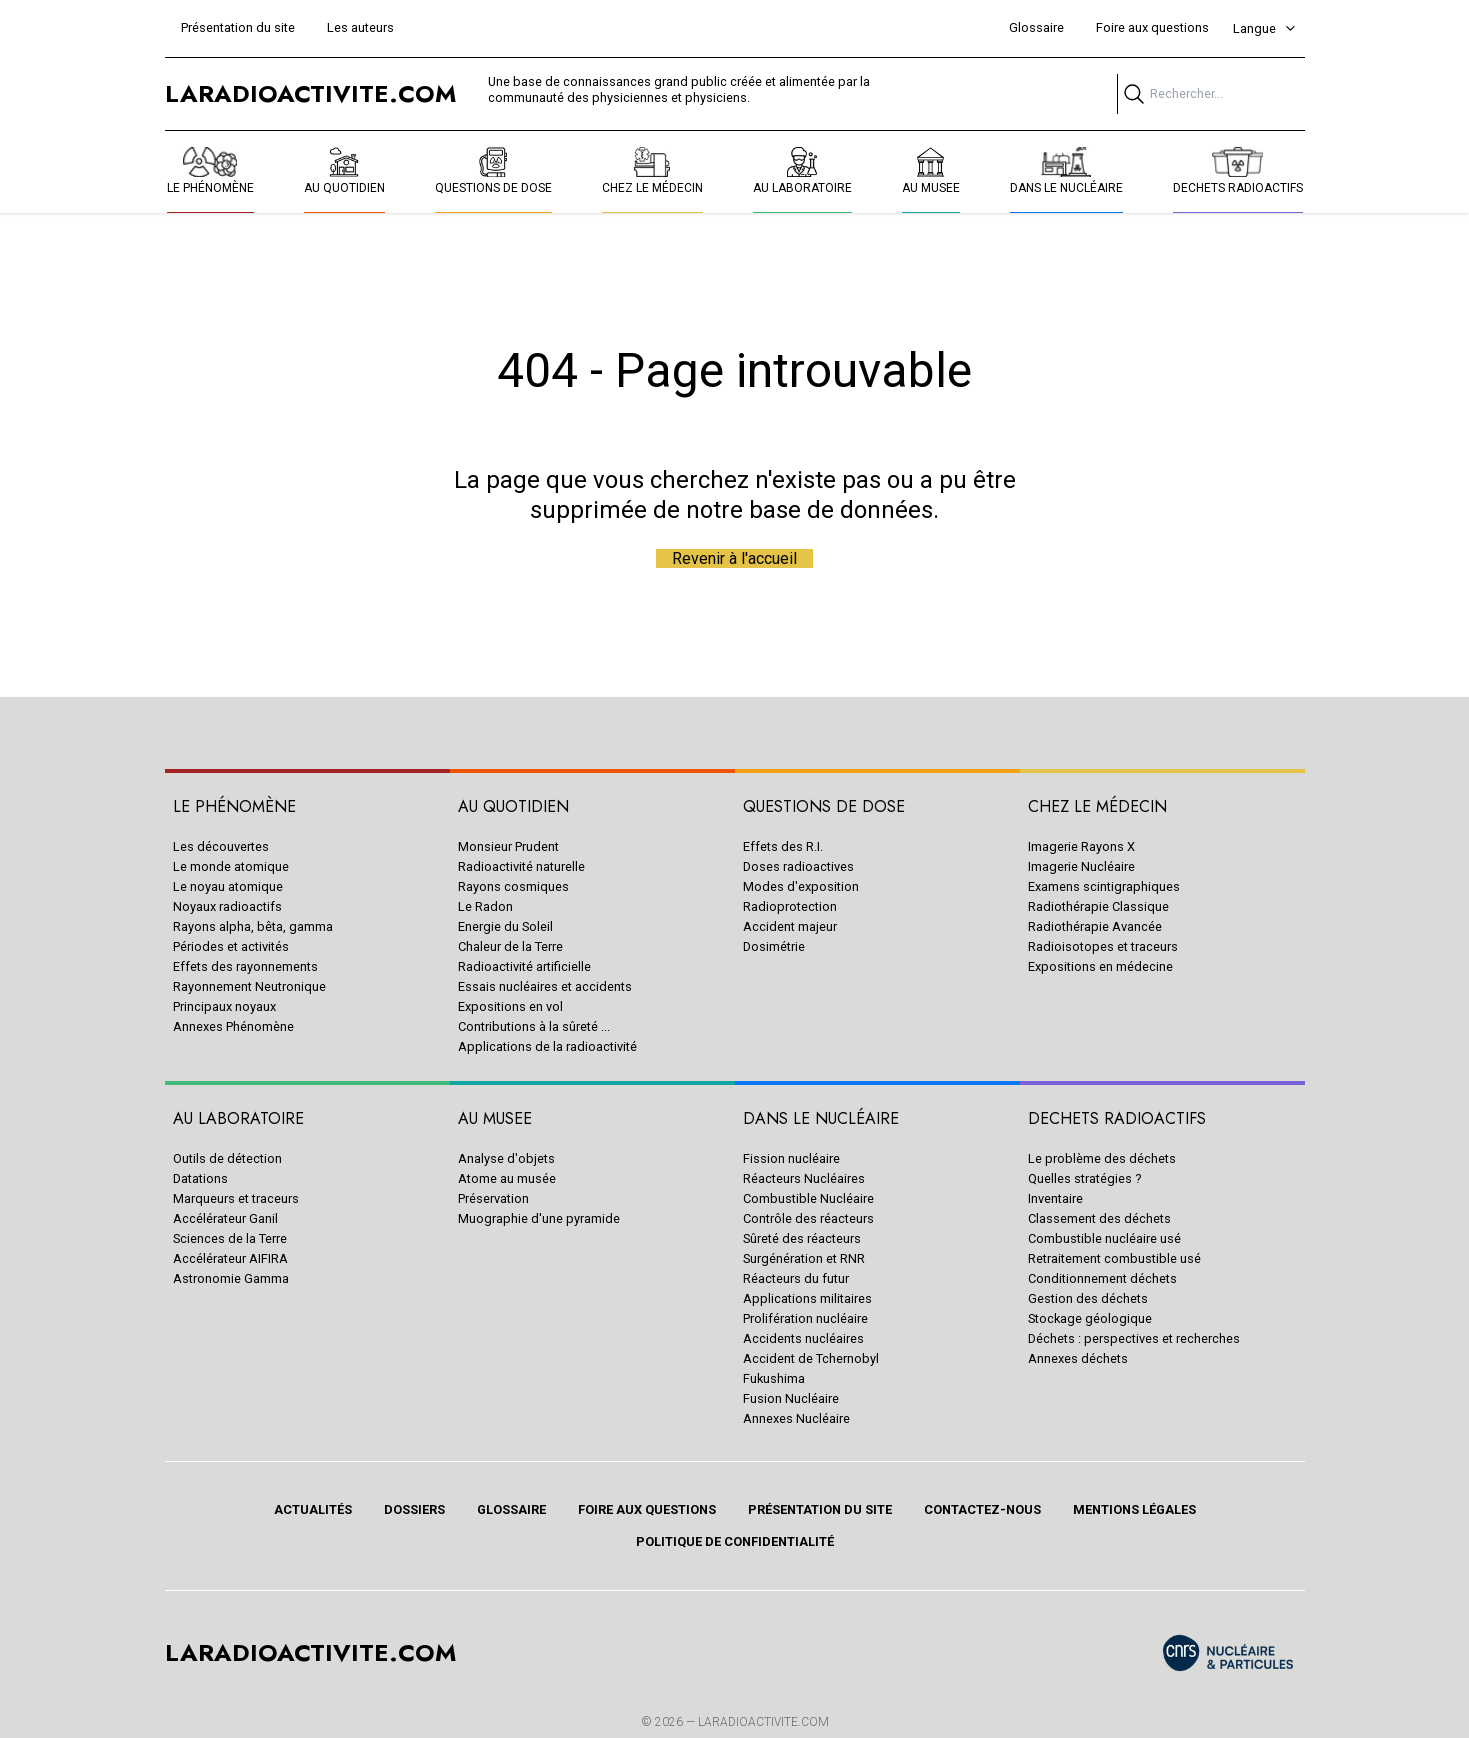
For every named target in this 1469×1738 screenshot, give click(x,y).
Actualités (313, 1509)
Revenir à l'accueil (734, 558)
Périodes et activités (231, 946)
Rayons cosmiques (513, 886)
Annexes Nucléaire (796, 1418)
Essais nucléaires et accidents (545, 986)
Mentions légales (1134, 1509)
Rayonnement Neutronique (249, 986)
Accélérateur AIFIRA (230, 1258)
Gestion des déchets (1088, 1298)
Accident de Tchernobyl (811, 1358)
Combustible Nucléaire (808, 1198)
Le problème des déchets (1102, 1158)
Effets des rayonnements (245, 966)
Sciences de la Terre (230, 1238)
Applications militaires (807, 1298)
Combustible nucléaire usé (1104, 1238)
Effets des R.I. (783, 846)
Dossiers (414, 1509)
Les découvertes (221, 846)
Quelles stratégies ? (1084, 1178)
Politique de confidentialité (735, 1541)
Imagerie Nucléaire (1081, 866)
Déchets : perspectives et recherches (1134, 1338)
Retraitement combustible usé (1114, 1258)
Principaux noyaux (224, 1006)
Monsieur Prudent (508, 846)
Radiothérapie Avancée (1095, 926)
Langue (1265, 28)
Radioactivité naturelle (521, 866)
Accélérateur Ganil (225, 1218)
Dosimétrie (774, 946)
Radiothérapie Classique (1098, 906)
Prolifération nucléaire (805, 1318)
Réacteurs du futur (796, 1278)
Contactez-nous (982, 1509)
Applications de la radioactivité (547, 1046)
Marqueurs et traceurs (236, 1198)
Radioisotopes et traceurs (1103, 946)
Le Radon (485, 906)
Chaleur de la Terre (510, 946)
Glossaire (1036, 27)
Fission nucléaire (791, 1158)
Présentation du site (238, 27)
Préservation (493, 1198)
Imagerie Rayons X (1081, 846)
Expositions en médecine (1100, 966)
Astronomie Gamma (231, 1278)
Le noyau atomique (228, 886)
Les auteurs (360, 27)
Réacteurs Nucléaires (804, 1178)
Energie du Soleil (505, 926)
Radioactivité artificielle (524, 966)
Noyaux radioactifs (227, 906)
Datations (200, 1178)
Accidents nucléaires (803, 1338)
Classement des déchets (1099, 1218)
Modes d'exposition (801, 886)
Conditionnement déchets (1102, 1278)
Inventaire (1055, 1198)
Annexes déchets (1078, 1358)
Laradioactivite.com (763, 1722)
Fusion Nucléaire (791, 1398)
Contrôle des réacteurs (808, 1218)
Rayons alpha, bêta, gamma (253, 926)
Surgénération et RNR (804, 1258)
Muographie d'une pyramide (539, 1218)
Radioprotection (790, 906)
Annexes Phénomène (233, 1026)
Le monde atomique (231, 866)
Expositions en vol (510, 1006)
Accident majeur (790, 926)
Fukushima (774, 1378)
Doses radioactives (798, 866)
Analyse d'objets (506, 1158)
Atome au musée (507, 1178)
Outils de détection (227, 1158)
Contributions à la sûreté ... (534, 1026)
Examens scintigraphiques (1104, 886)
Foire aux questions (1152, 27)
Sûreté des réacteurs (802, 1238)
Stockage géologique (1090, 1318)
